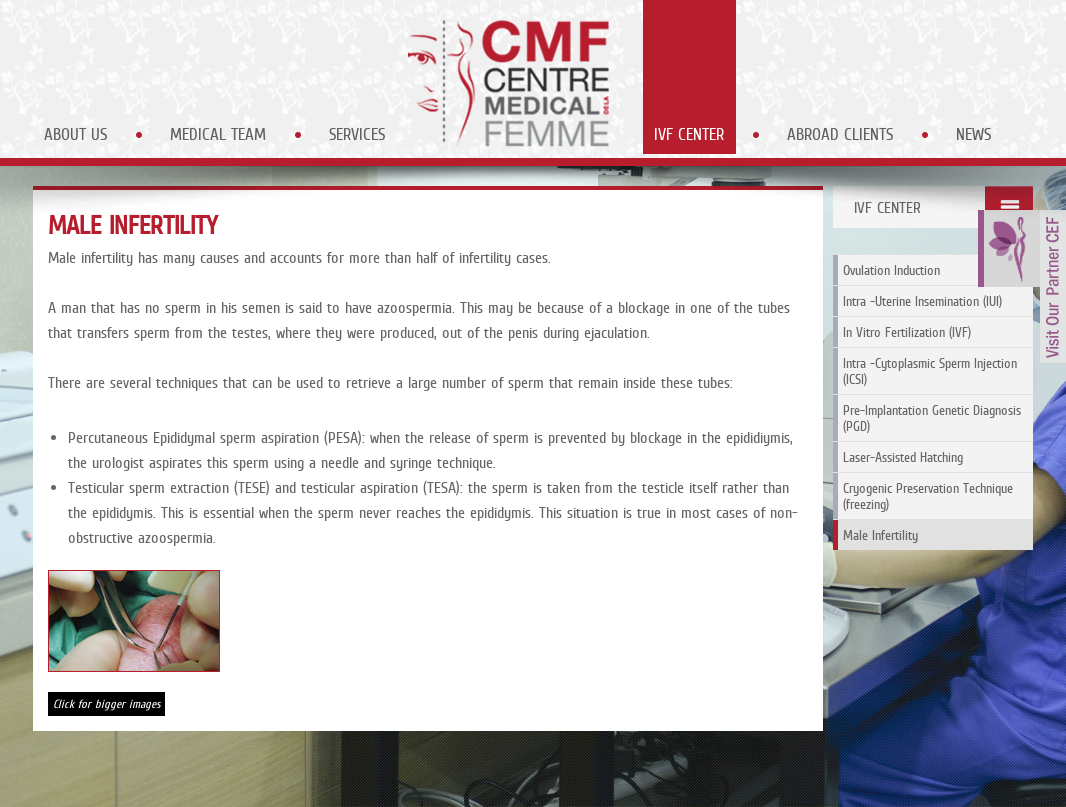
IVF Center (689, 134)
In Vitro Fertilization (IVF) (907, 332)
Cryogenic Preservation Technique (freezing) (928, 496)
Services (357, 134)
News (973, 134)
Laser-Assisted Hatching (903, 457)
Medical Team (218, 134)
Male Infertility (880, 535)
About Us (75, 134)
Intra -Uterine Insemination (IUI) (922, 301)
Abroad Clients (840, 134)
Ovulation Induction (891, 270)
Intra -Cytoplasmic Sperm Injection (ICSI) (930, 371)
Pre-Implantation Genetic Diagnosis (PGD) (932, 418)
